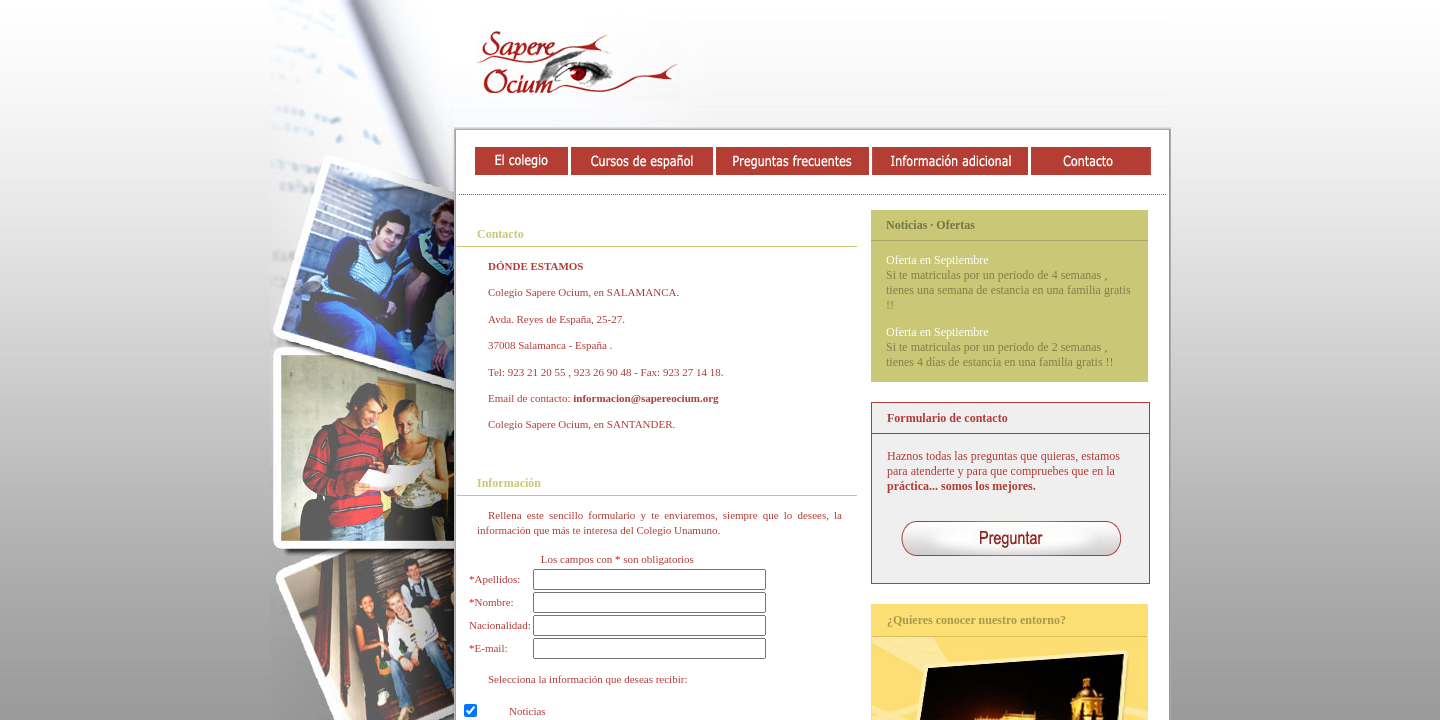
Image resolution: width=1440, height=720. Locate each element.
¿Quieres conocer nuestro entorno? (976, 620)
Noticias (527, 711)
